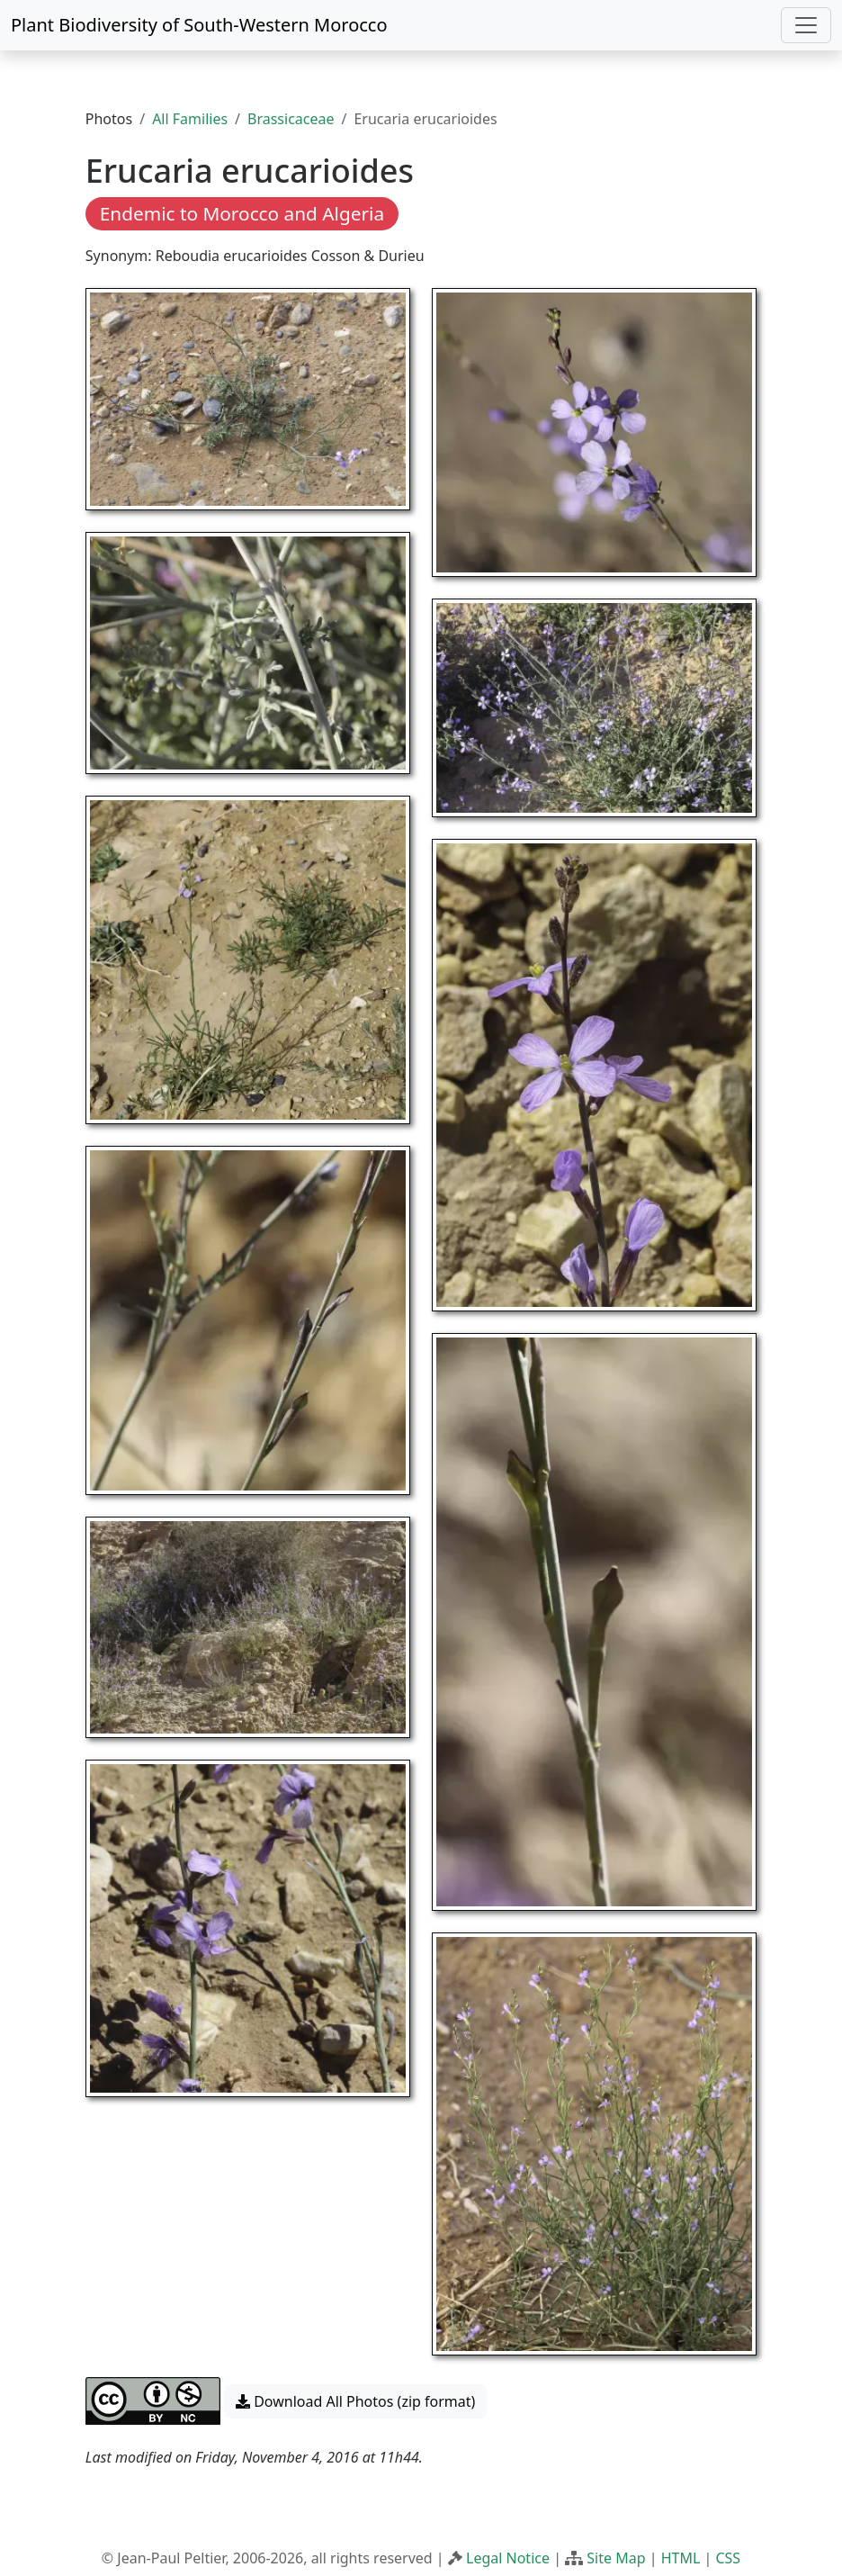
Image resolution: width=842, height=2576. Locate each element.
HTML (681, 2558)
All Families (190, 119)
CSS (727, 2558)
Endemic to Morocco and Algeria (242, 213)
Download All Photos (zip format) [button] (355, 2401)
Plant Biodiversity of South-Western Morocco (199, 25)
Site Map (616, 2558)
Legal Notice (508, 2558)
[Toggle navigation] (806, 25)
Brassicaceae (290, 119)
